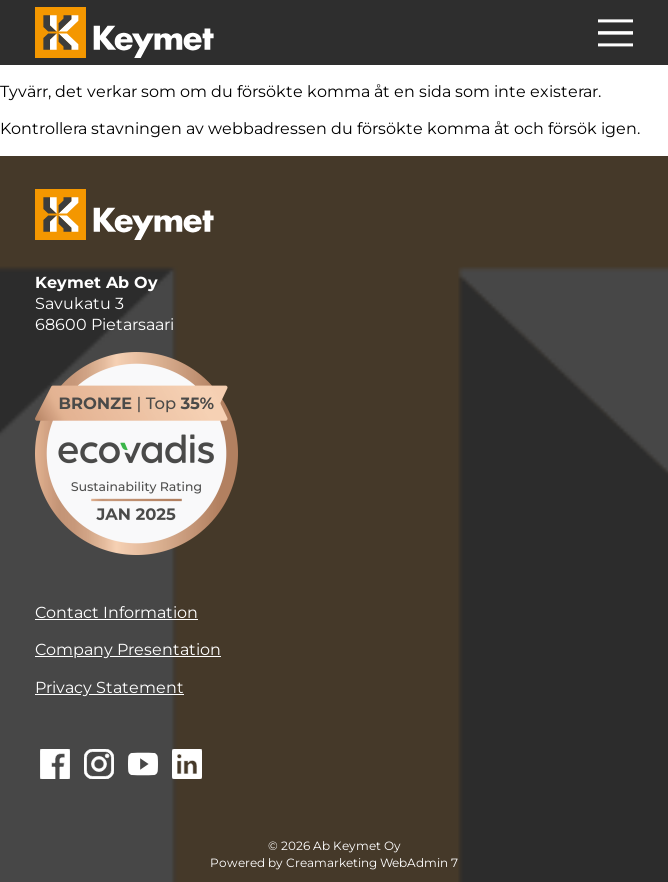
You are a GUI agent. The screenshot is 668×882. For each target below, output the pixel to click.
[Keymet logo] (124, 32)
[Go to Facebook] (55, 766)
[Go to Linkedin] (187, 766)
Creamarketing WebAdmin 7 (372, 863)
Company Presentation (128, 649)
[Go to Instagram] (99, 766)
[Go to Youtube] (143, 766)
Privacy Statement (109, 687)
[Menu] (615, 36)
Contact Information (116, 612)
